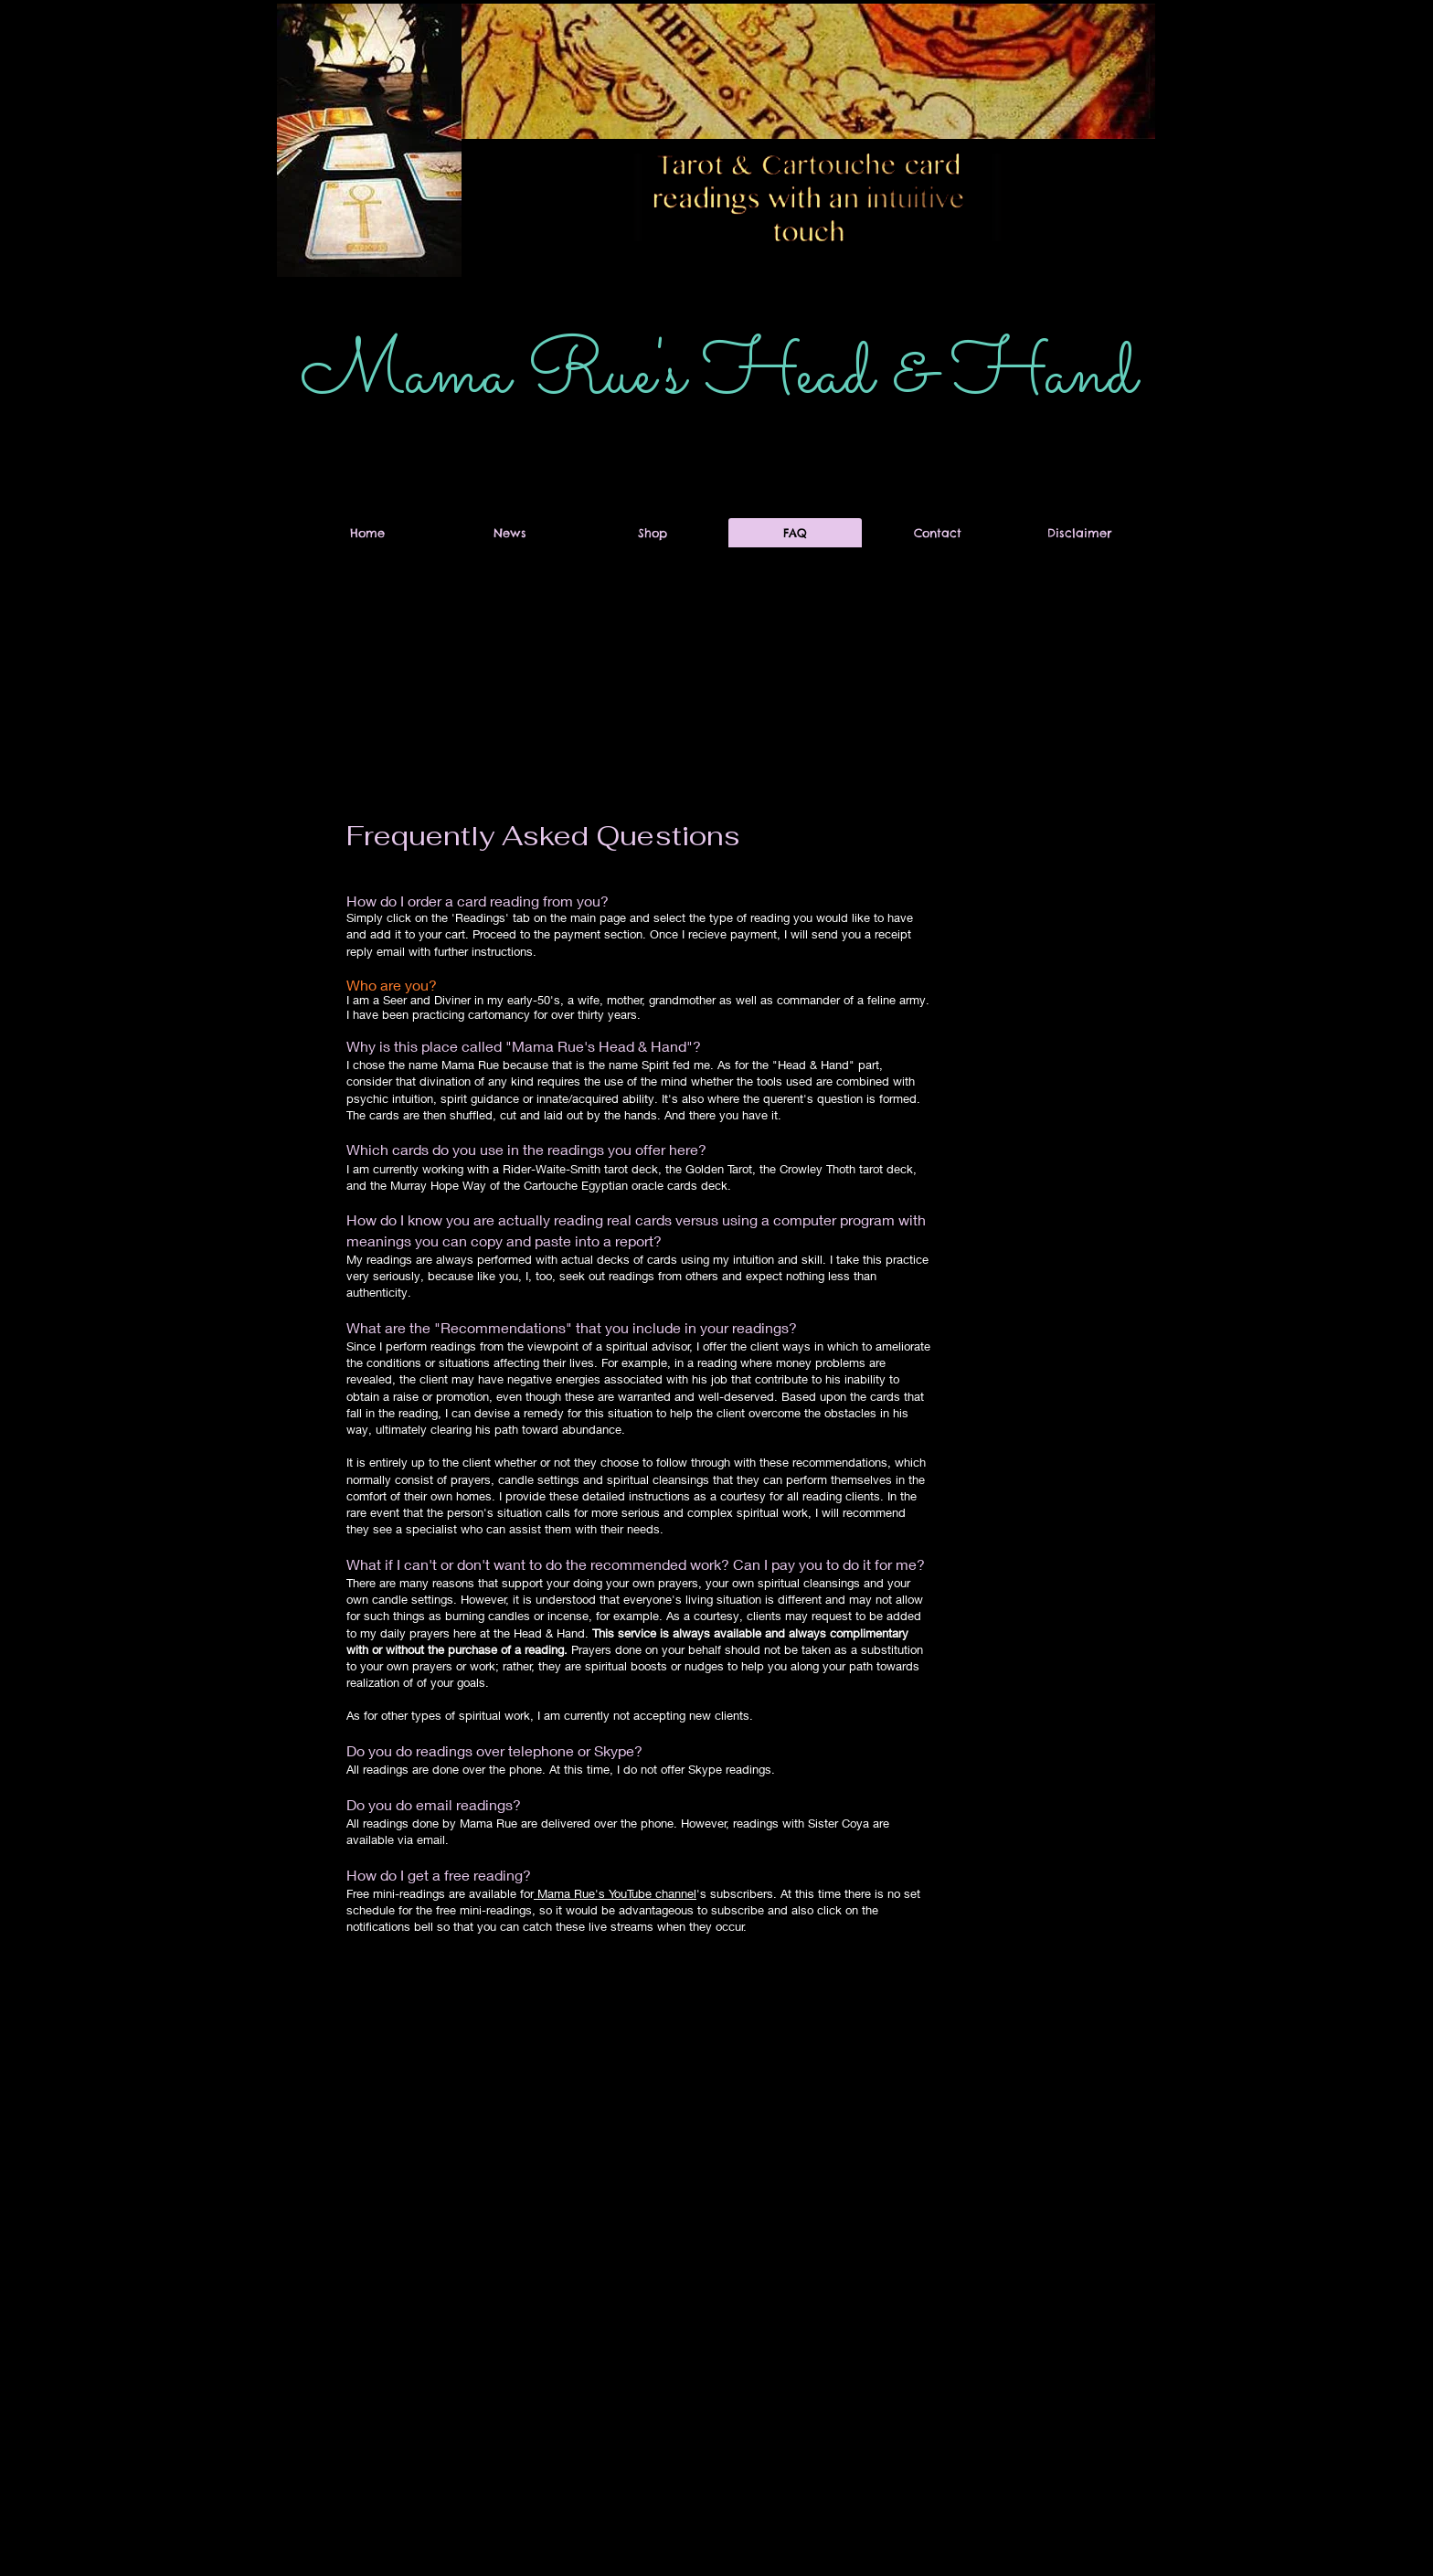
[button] (1093, 174)
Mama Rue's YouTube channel (615, 1893)
